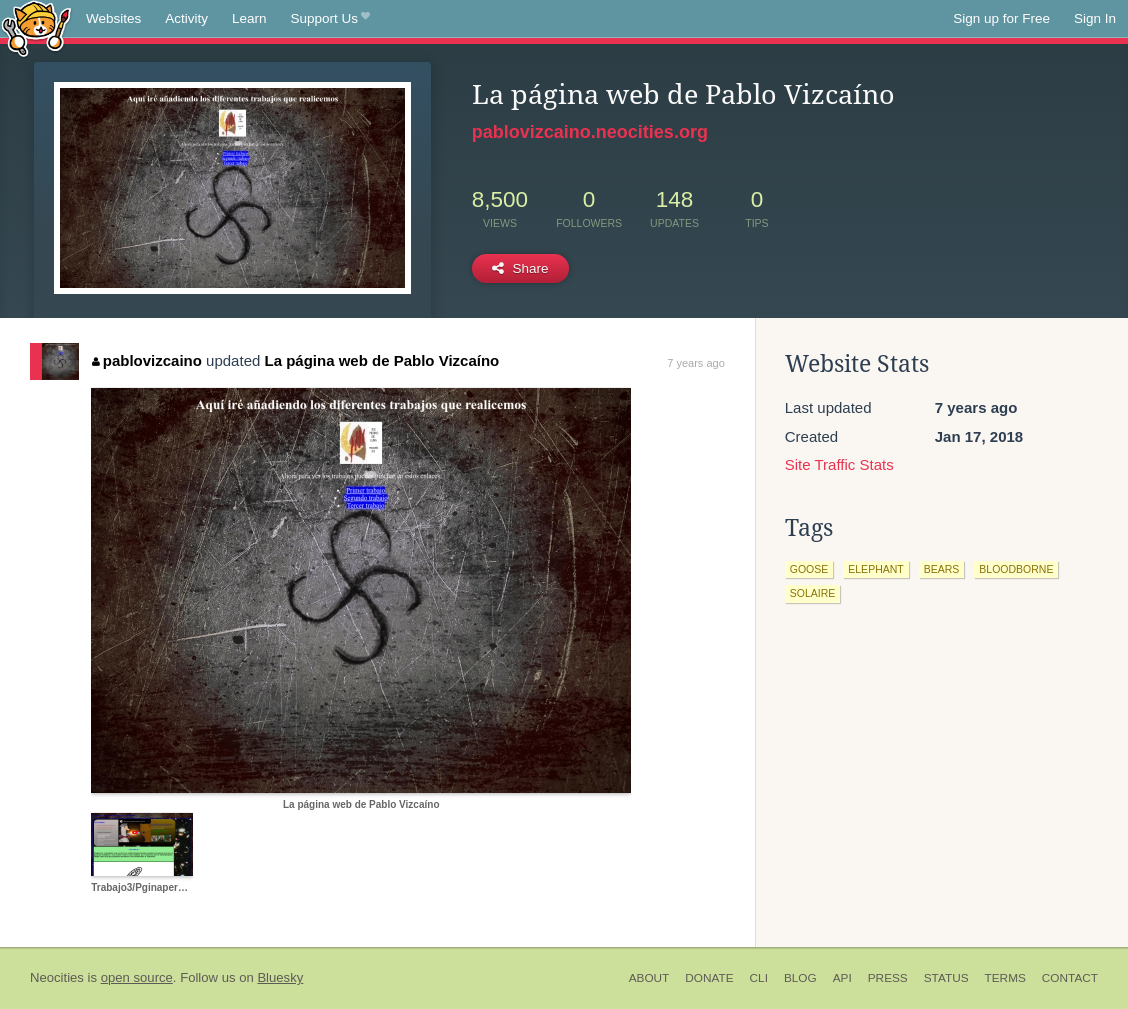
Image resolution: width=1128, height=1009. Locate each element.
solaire (813, 593)
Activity (186, 18)
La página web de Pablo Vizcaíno (381, 360)
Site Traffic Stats (839, 464)
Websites (113, 18)
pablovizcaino (147, 360)
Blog (800, 978)
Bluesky (280, 977)
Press (888, 978)
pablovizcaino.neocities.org (590, 132)
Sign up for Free (1001, 18)
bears (942, 569)
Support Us (330, 19)
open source (137, 977)
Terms (1005, 978)
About (649, 978)
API (842, 978)
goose (809, 569)
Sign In (1095, 18)
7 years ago (695, 363)
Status (946, 978)
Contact (1070, 978)
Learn (249, 18)
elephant (875, 569)
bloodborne (1016, 569)
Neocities (57, 977)
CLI (759, 978)
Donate (709, 978)
